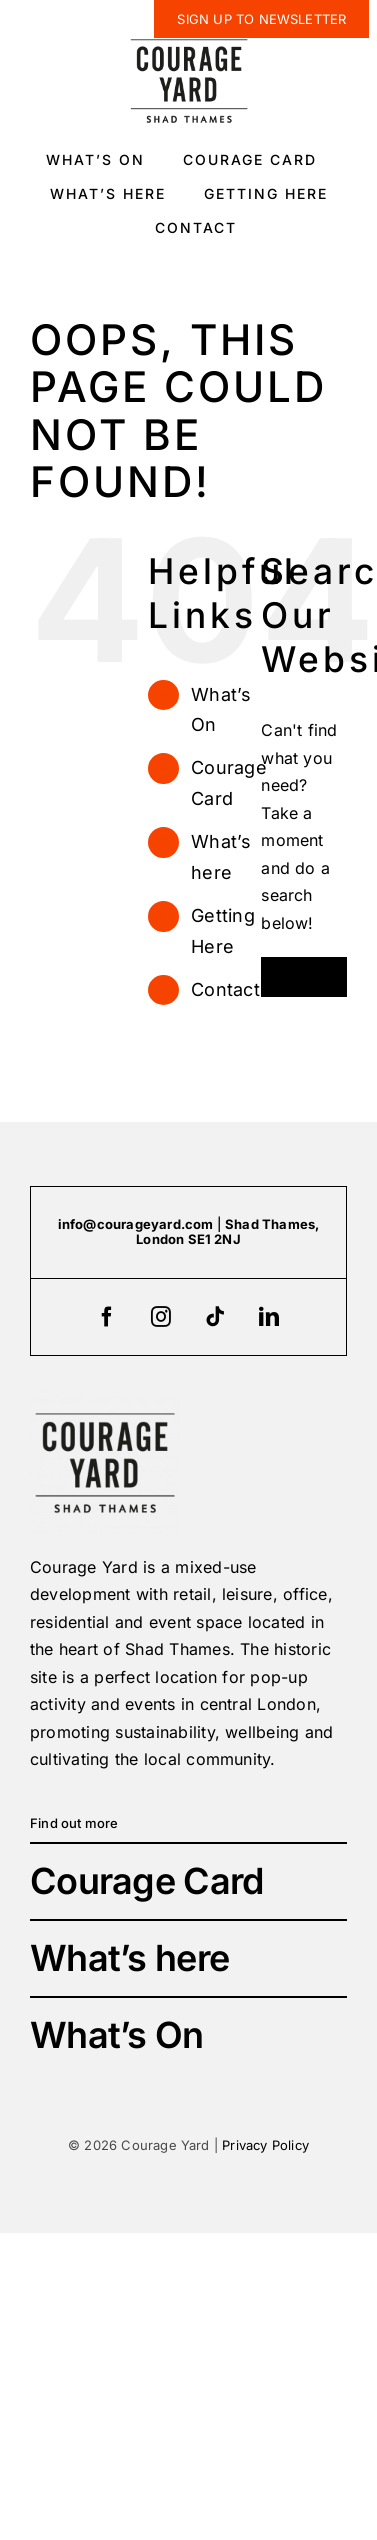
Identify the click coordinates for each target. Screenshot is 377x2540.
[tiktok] (216, 1317)
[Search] (281, 977)
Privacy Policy (265, 2145)
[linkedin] (270, 1317)
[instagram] (162, 1317)
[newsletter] (261, 19)
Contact (225, 989)
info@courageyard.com (136, 1224)
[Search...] (304, 977)
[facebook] (108, 1317)
